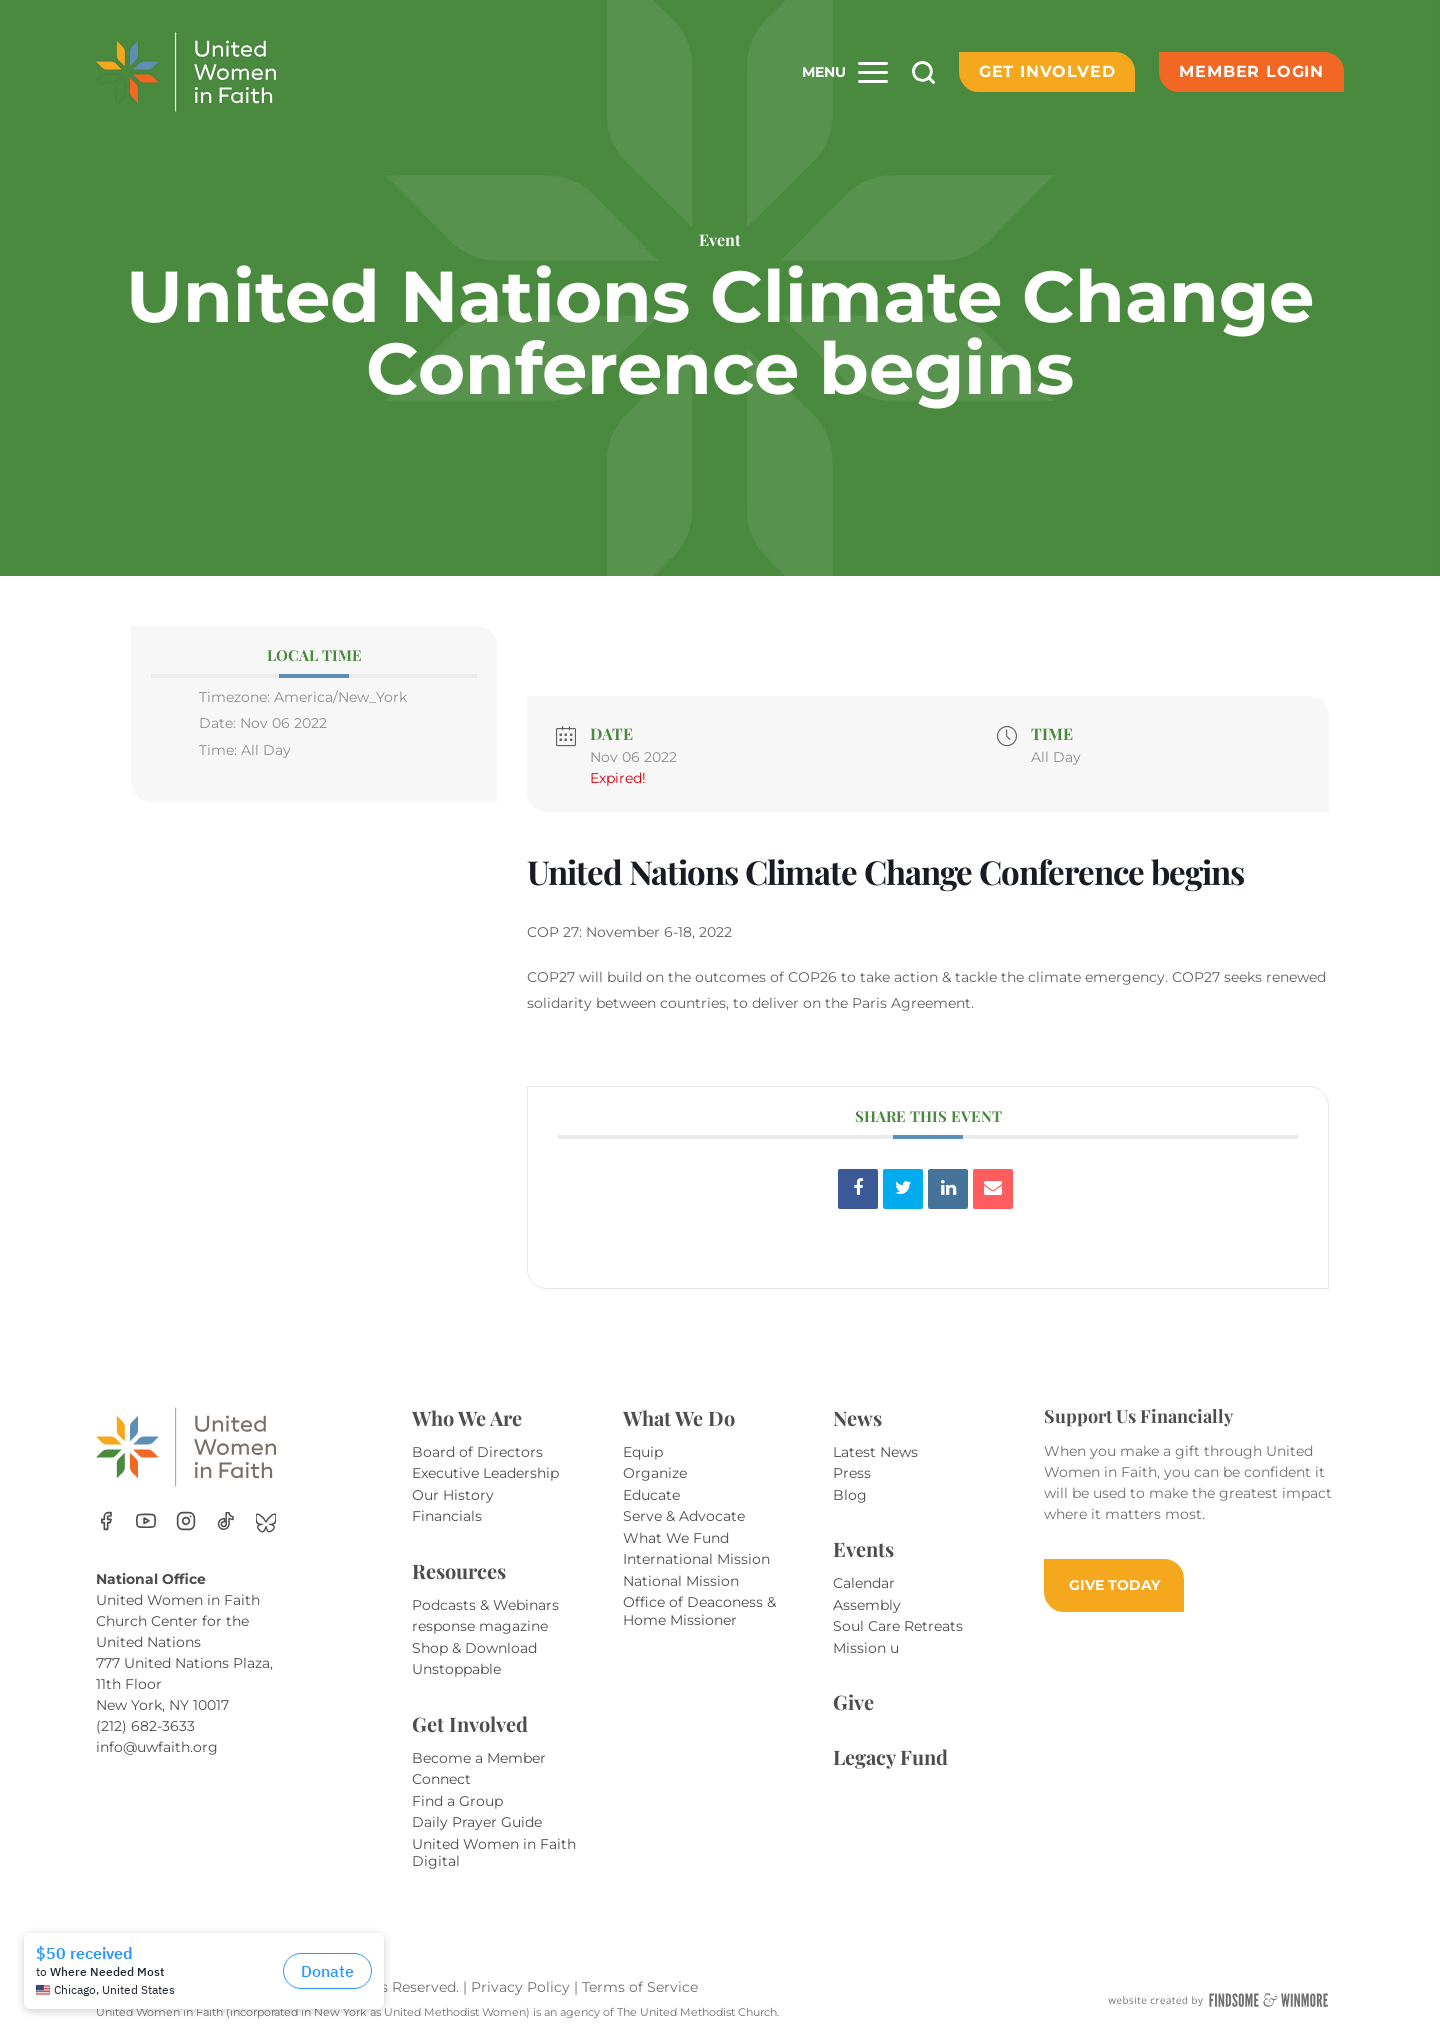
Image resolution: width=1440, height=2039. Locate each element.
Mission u (866, 1648)
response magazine (480, 1626)
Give (853, 1701)
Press (852, 1473)
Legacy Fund (890, 1756)
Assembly (867, 1605)
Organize (655, 1473)
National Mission (681, 1581)
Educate (651, 1495)
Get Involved (1047, 71)
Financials (447, 1516)
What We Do (679, 1417)
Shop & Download (474, 1648)
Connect (441, 1779)
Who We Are (467, 1417)
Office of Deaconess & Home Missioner (699, 1611)
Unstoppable (456, 1669)
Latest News (875, 1452)
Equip (643, 1452)
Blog (850, 1495)
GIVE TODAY (1114, 1585)
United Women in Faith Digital (494, 1853)
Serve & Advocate (684, 1516)
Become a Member (479, 1758)
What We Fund (676, 1538)
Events (863, 1548)
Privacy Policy (522, 1987)
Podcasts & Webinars (485, 1605)
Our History (453, 1495)
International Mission (696, 1559)
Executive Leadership (485, 1473)
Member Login (1251, 71)
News (857, 1417)
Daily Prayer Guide (477, 1822)
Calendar (864, 1583)
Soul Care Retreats (898, 1626)
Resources (459, 1570)
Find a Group (457, 1801)
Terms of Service (640, 1987)
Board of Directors (477, 1452)
